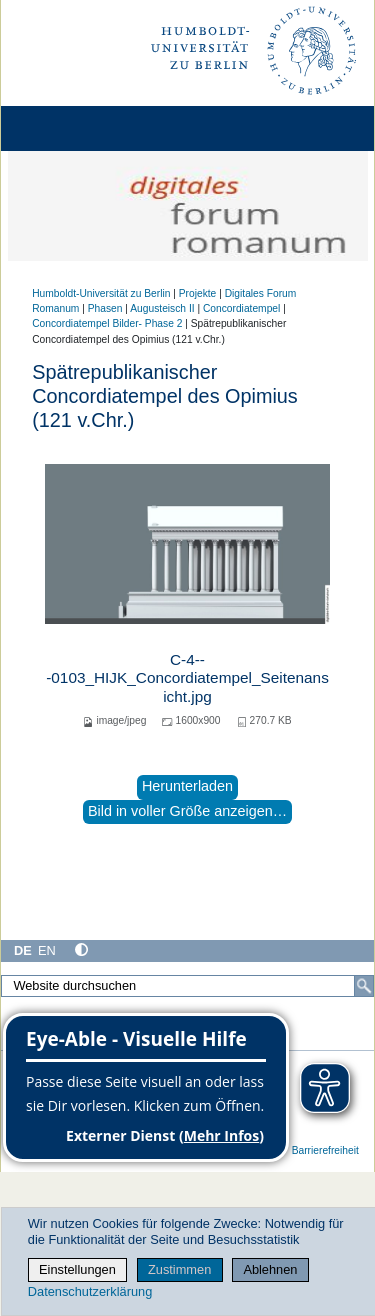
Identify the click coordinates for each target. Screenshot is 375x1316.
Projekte (198, 293)
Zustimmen (179, 1269)
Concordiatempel (241, 308)
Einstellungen (77, 1269)
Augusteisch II (162, 308)
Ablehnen (270, 1269)
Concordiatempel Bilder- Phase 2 (107, 323)
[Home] (72, 128)
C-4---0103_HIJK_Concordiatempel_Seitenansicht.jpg (187, 678)
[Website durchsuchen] (187, 986)
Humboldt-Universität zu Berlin (101, 293)
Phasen (105, 308)
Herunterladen (187, 786)
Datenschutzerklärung (90, 1291)
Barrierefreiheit (325, 1150)
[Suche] (364, 986)
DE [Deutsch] (23, 950)
